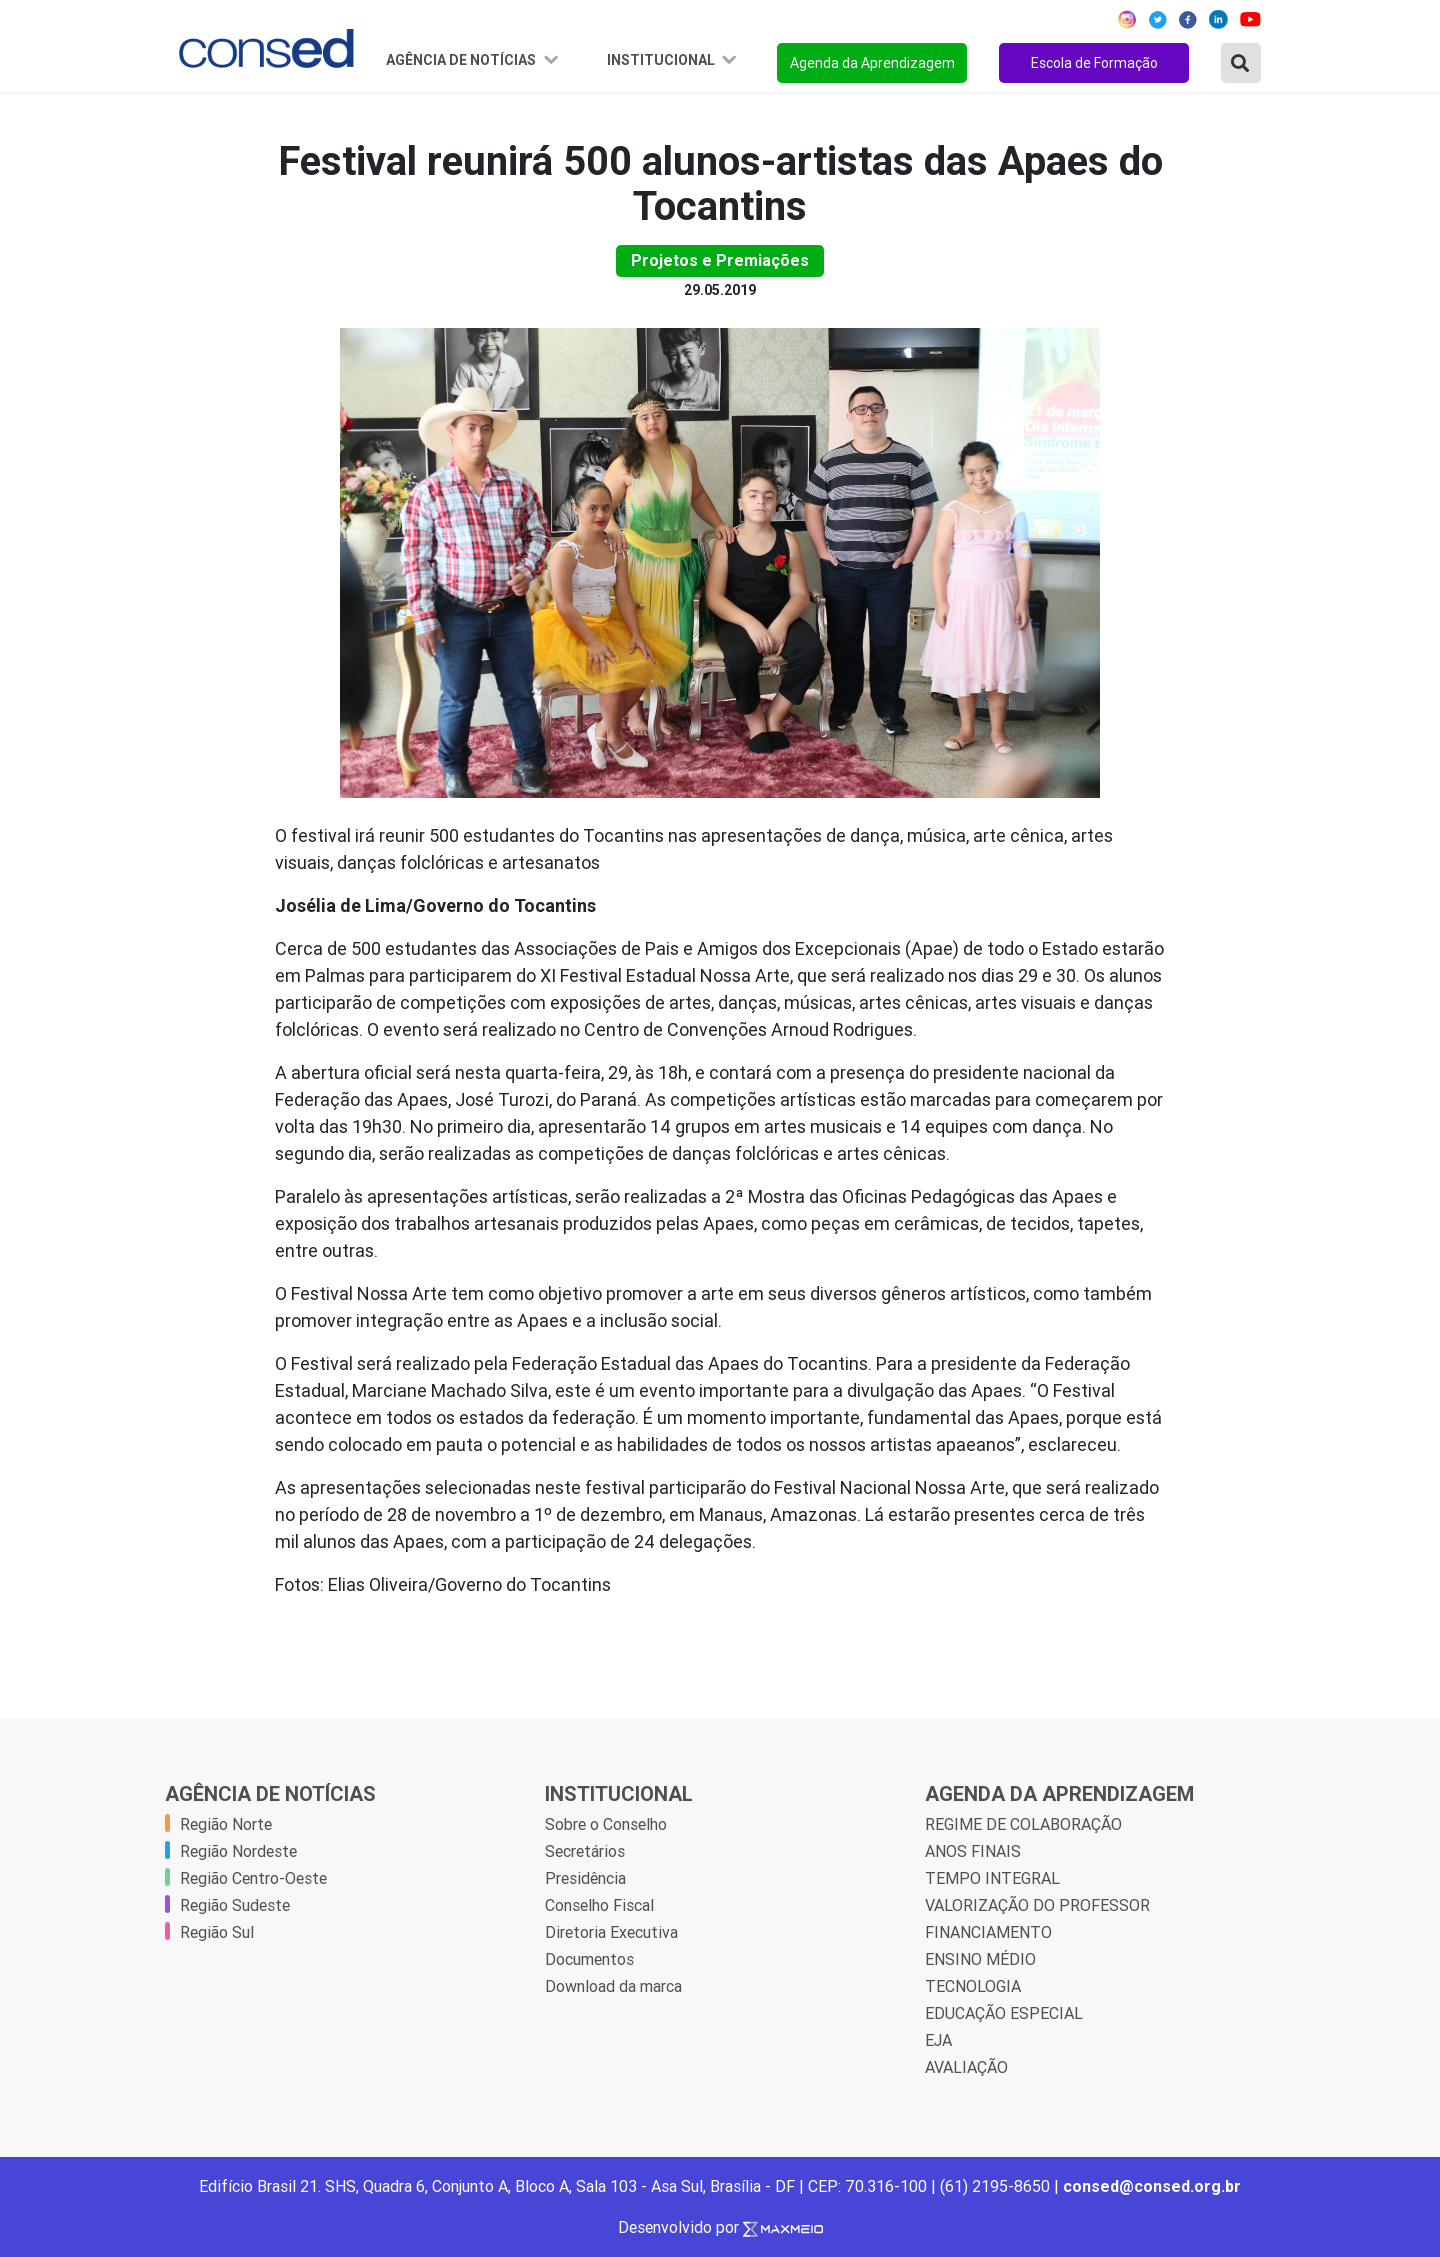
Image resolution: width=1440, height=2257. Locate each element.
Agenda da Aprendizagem (872, 63)
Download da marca (613, 1986)
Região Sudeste (235, 1905)
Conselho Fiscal (599, 1905)
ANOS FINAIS (973, 1851)
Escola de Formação (1094, 63)
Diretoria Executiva (611, 1932)
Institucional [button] (662, 60)
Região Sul (217, 1932)
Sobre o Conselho (606, 1824)
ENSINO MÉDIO (980, 1959)
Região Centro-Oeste (253, 1878)
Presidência (585, 1878)
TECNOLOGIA (973, 1986)
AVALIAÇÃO (966, 2067)
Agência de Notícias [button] (462, 60)
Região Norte (226, 1824)
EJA (938, 2040)
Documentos (589, 1959)
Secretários (585, 1851)
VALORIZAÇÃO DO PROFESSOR (1037, 1905)
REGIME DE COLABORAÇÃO (1023, 1824)
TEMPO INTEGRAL (992, 1878)
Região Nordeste (238, 1851)
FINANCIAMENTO (988, 1932)
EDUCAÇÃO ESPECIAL (1004, 2013)
